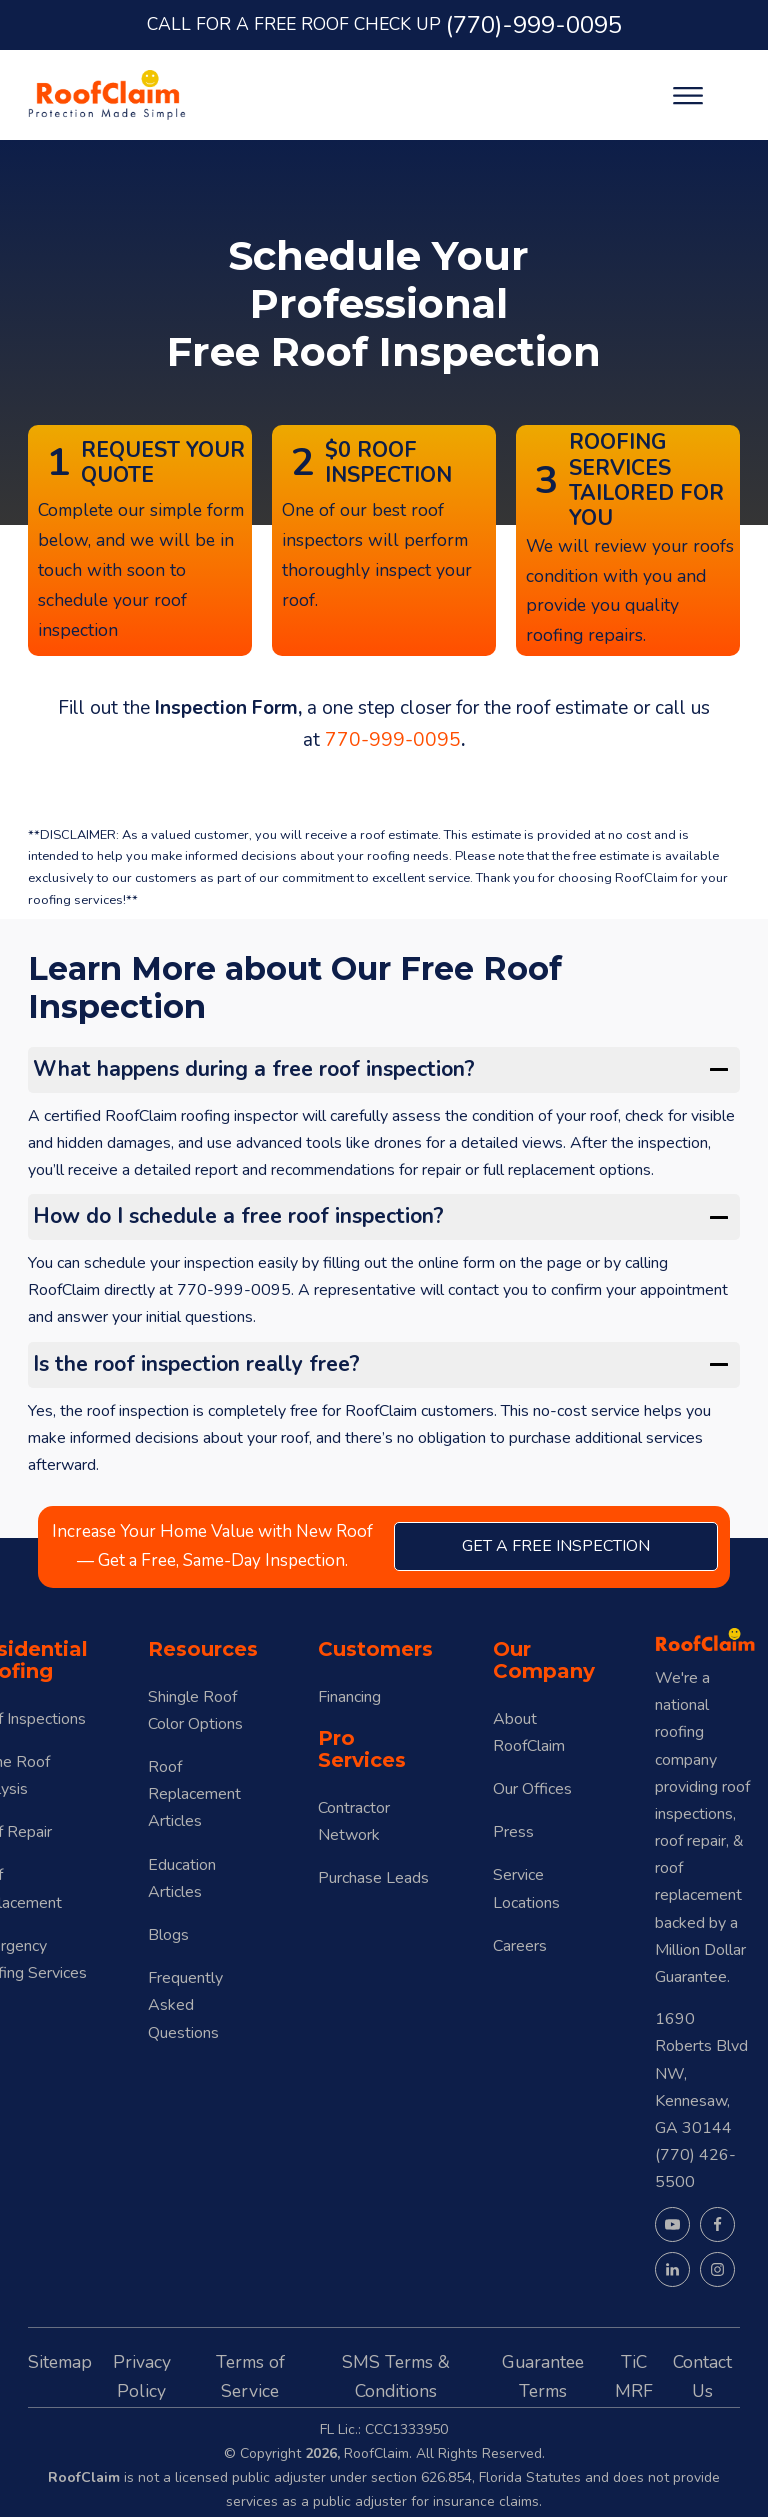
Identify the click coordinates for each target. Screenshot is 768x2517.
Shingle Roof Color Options (195, 1710)
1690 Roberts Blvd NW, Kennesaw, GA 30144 (701, 2073)
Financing (349, 1697)
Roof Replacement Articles (194, 1794)
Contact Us (702, 2377)
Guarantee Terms (543, 2377)
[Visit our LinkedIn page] (672, 2269)
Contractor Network (354, 1821)
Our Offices (532, 1789)
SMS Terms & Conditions (396, 2377)
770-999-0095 (393, 740)
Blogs (168, 1935)
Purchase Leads (373, 1878)
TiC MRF (634, 2377)
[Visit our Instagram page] (717, 2269)
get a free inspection (556, 1546)
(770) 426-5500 (695, 2168)
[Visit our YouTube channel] (672, 2224)
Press (513, 1832)
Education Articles (182, 1878)
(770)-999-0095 (534, 25)
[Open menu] (688, 96)
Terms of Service (250, 2377)
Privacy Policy (142, 2377)
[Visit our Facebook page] (717, 2224)
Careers (520, 1946)
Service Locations (526, 1888)
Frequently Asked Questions (185, 2005)
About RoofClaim (529, 1732)
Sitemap (60, 2362)
